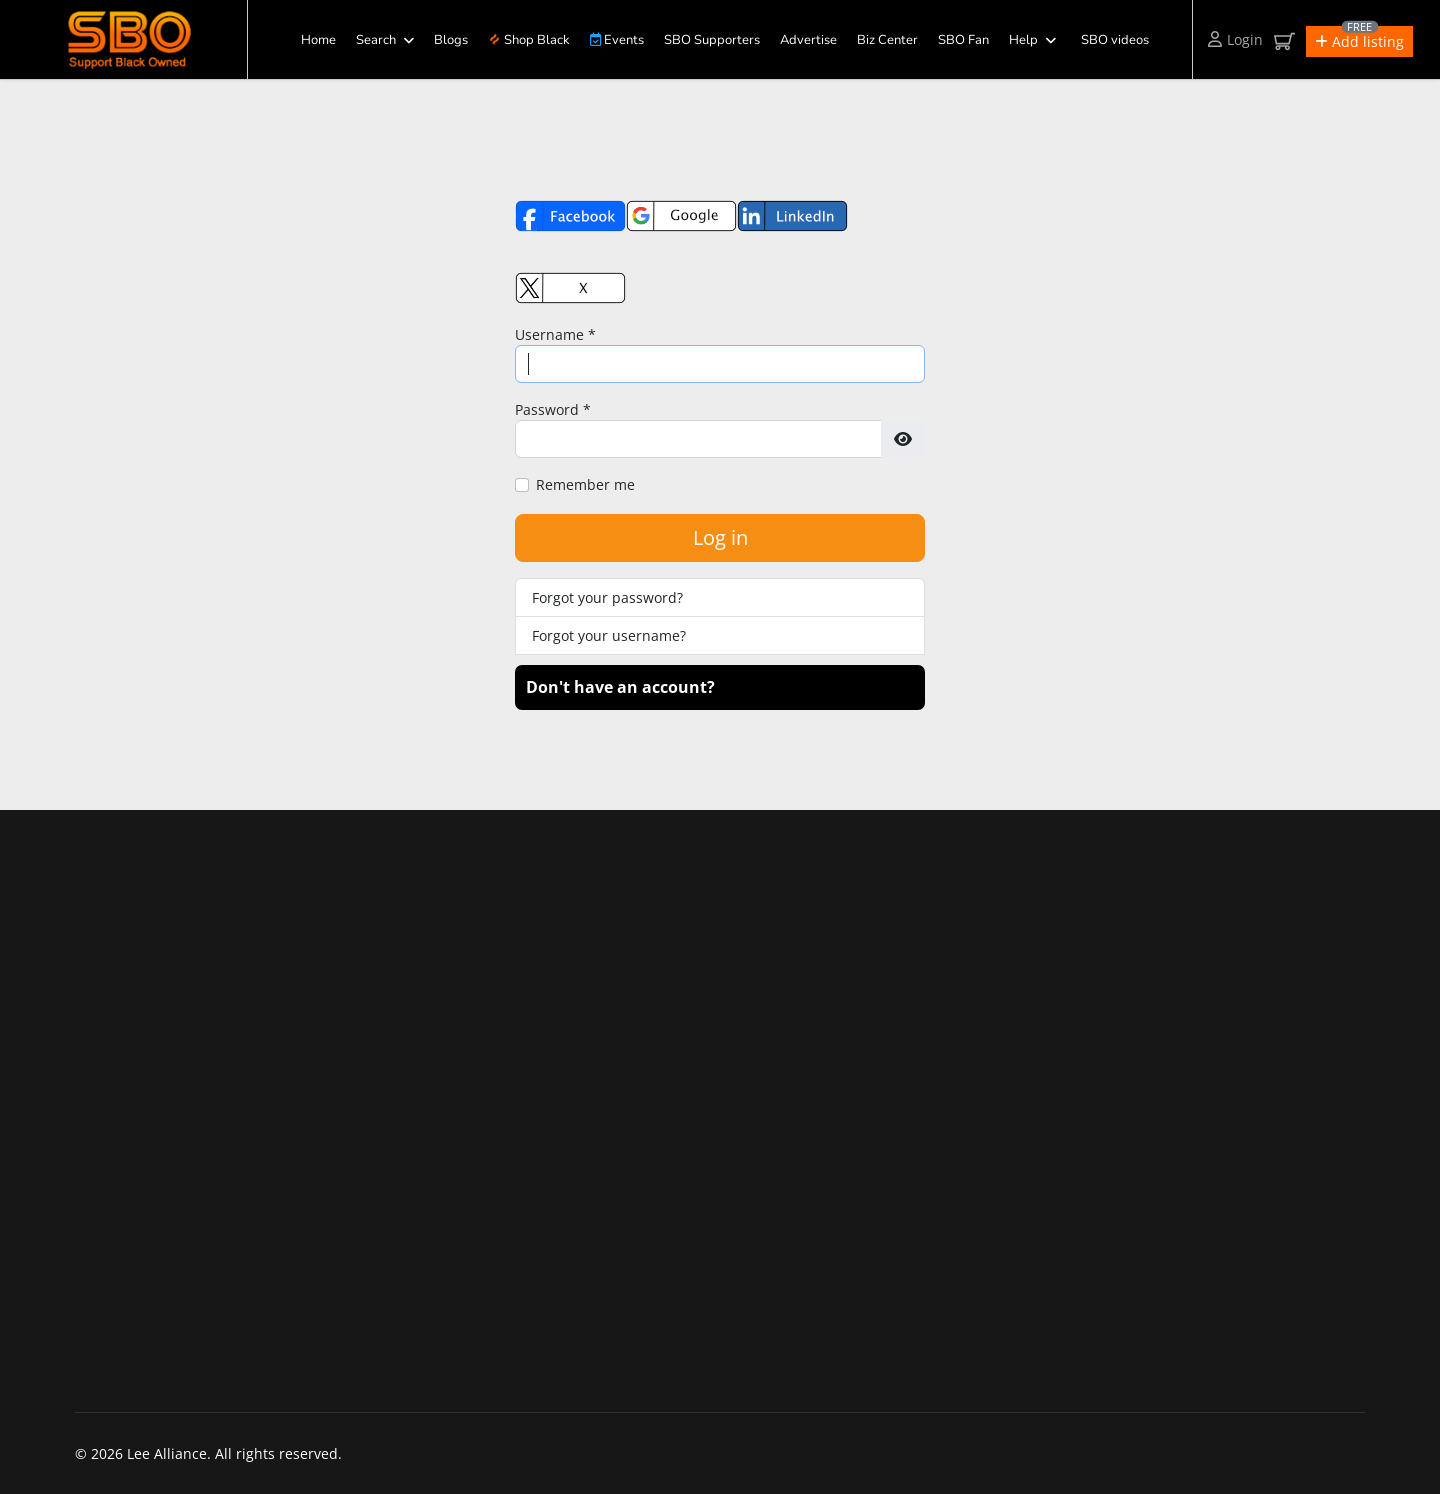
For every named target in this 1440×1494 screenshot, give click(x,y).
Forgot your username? (609, 635)
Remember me (585, 484)
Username (555, 334)
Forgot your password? (607, 597)
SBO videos (1115, 40)
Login (1235, 39)
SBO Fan (963, 40)
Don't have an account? (620, 687)
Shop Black (529, 40)
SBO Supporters (712, 40)
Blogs (451, 40)
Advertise (808, 40)
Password (553, 409)
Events (617, 40)
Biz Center (887, 40)
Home (318, 40)
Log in (720, 537)
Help (1023, 40)
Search (376, 40)
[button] (1359, 41)
